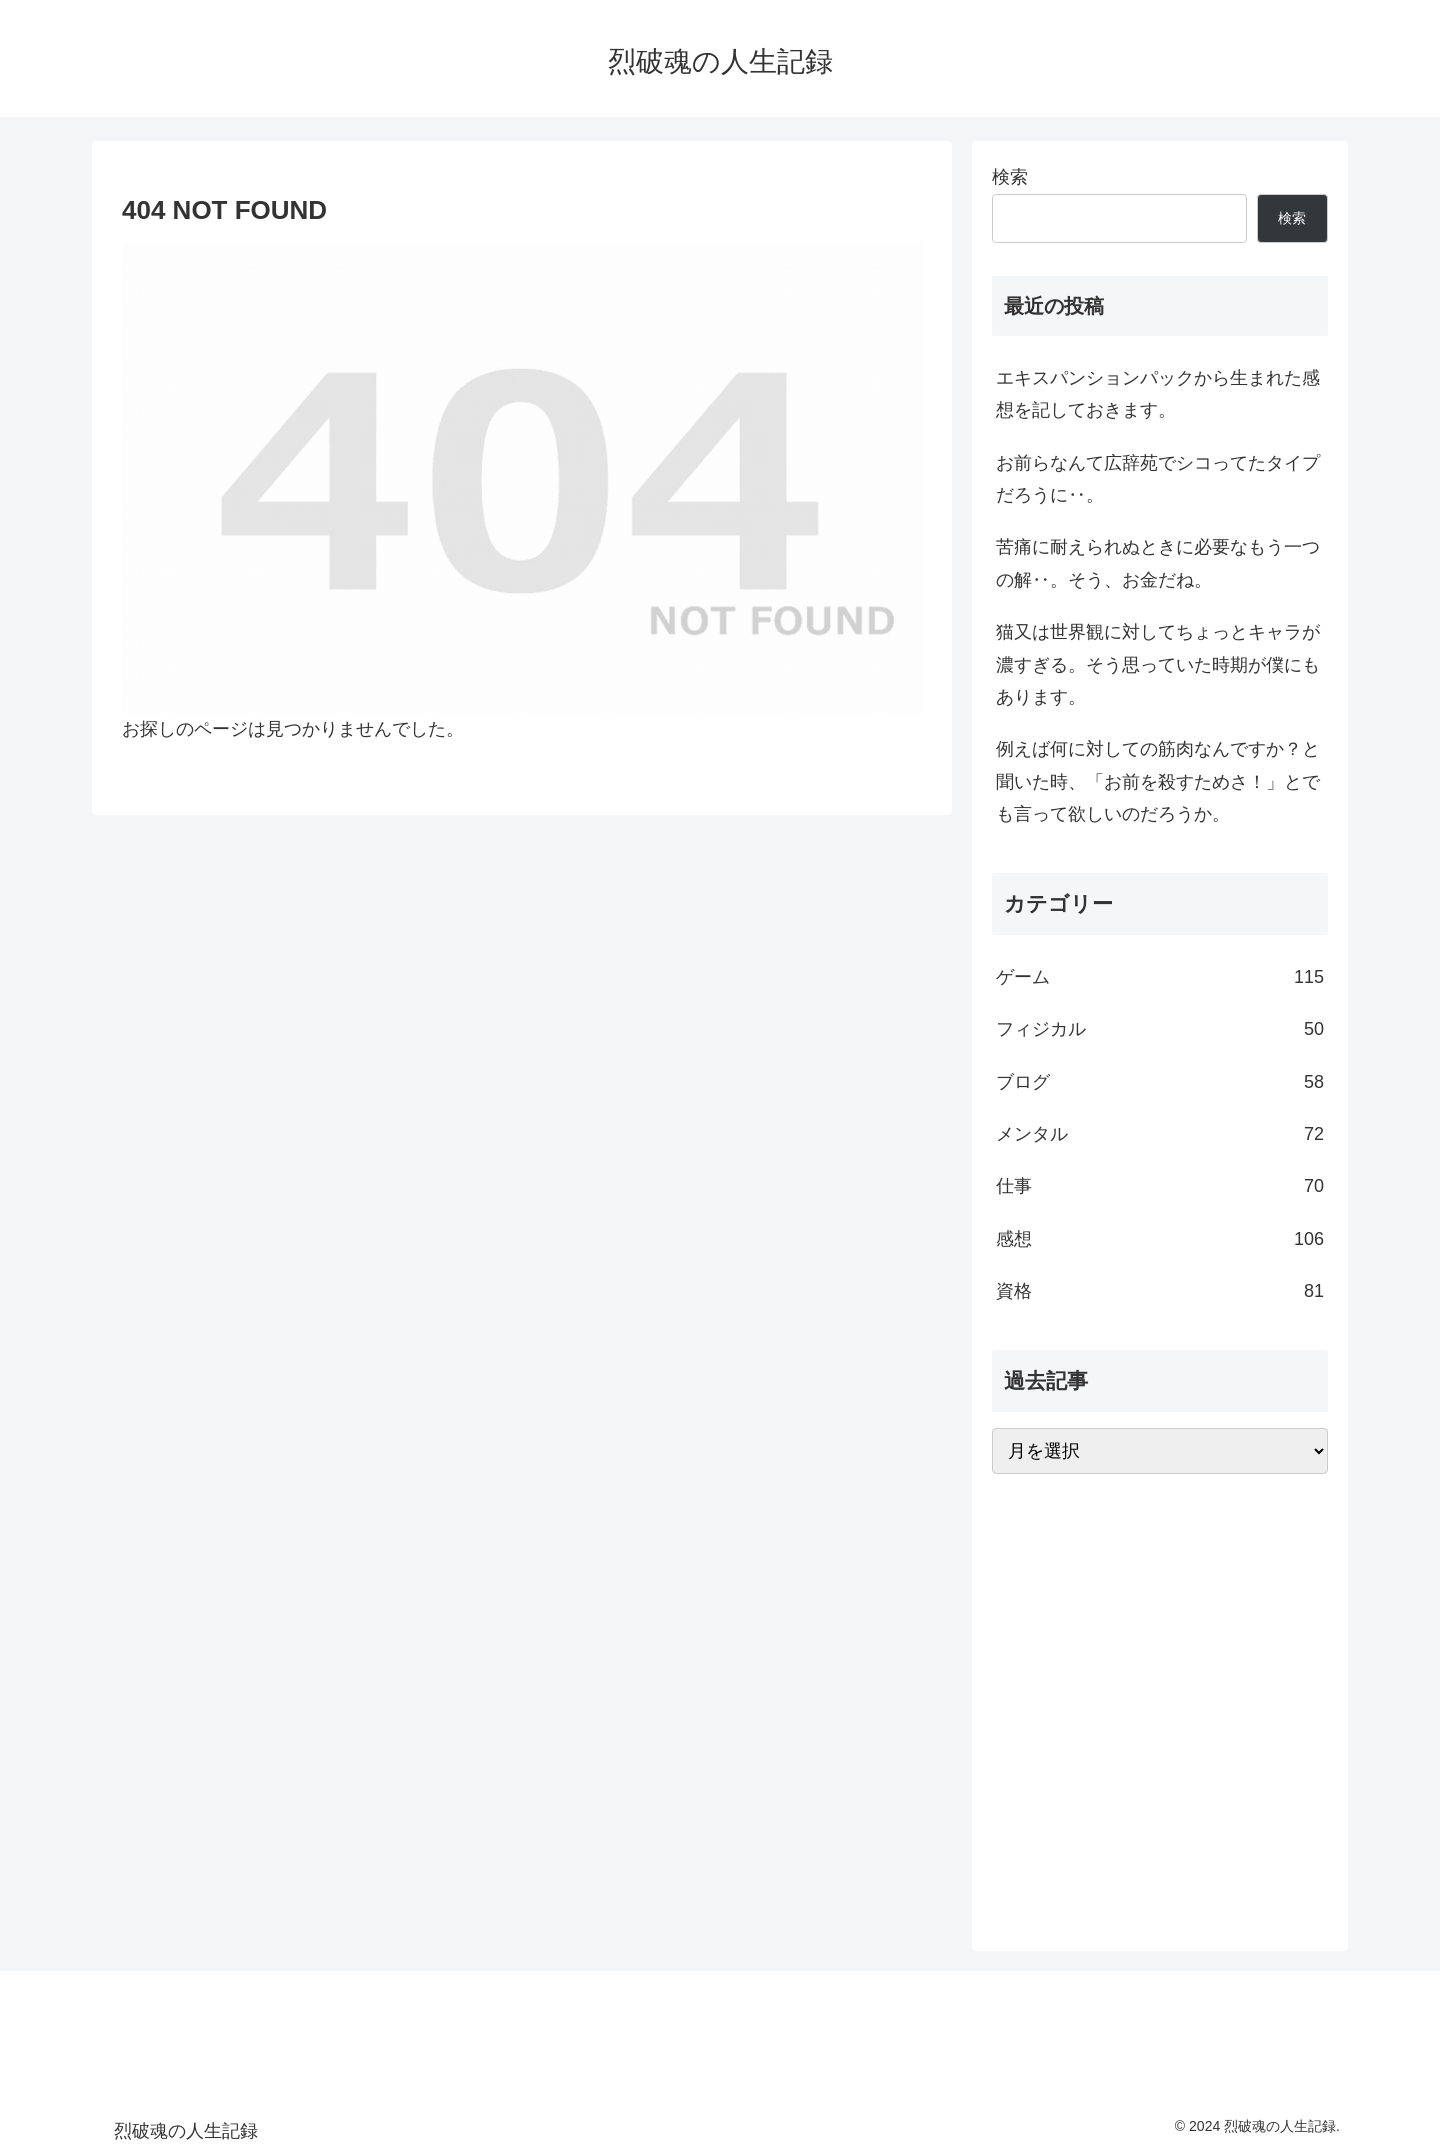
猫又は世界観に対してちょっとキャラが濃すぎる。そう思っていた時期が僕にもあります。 (1158, 664)
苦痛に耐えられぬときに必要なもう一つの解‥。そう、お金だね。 (1158, 563)
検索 (1010, 177)
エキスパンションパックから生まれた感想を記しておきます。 (1158, 394)
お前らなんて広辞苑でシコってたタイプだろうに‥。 (1158, 479)
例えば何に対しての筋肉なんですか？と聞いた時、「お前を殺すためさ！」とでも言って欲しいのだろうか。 (1158, 781)
